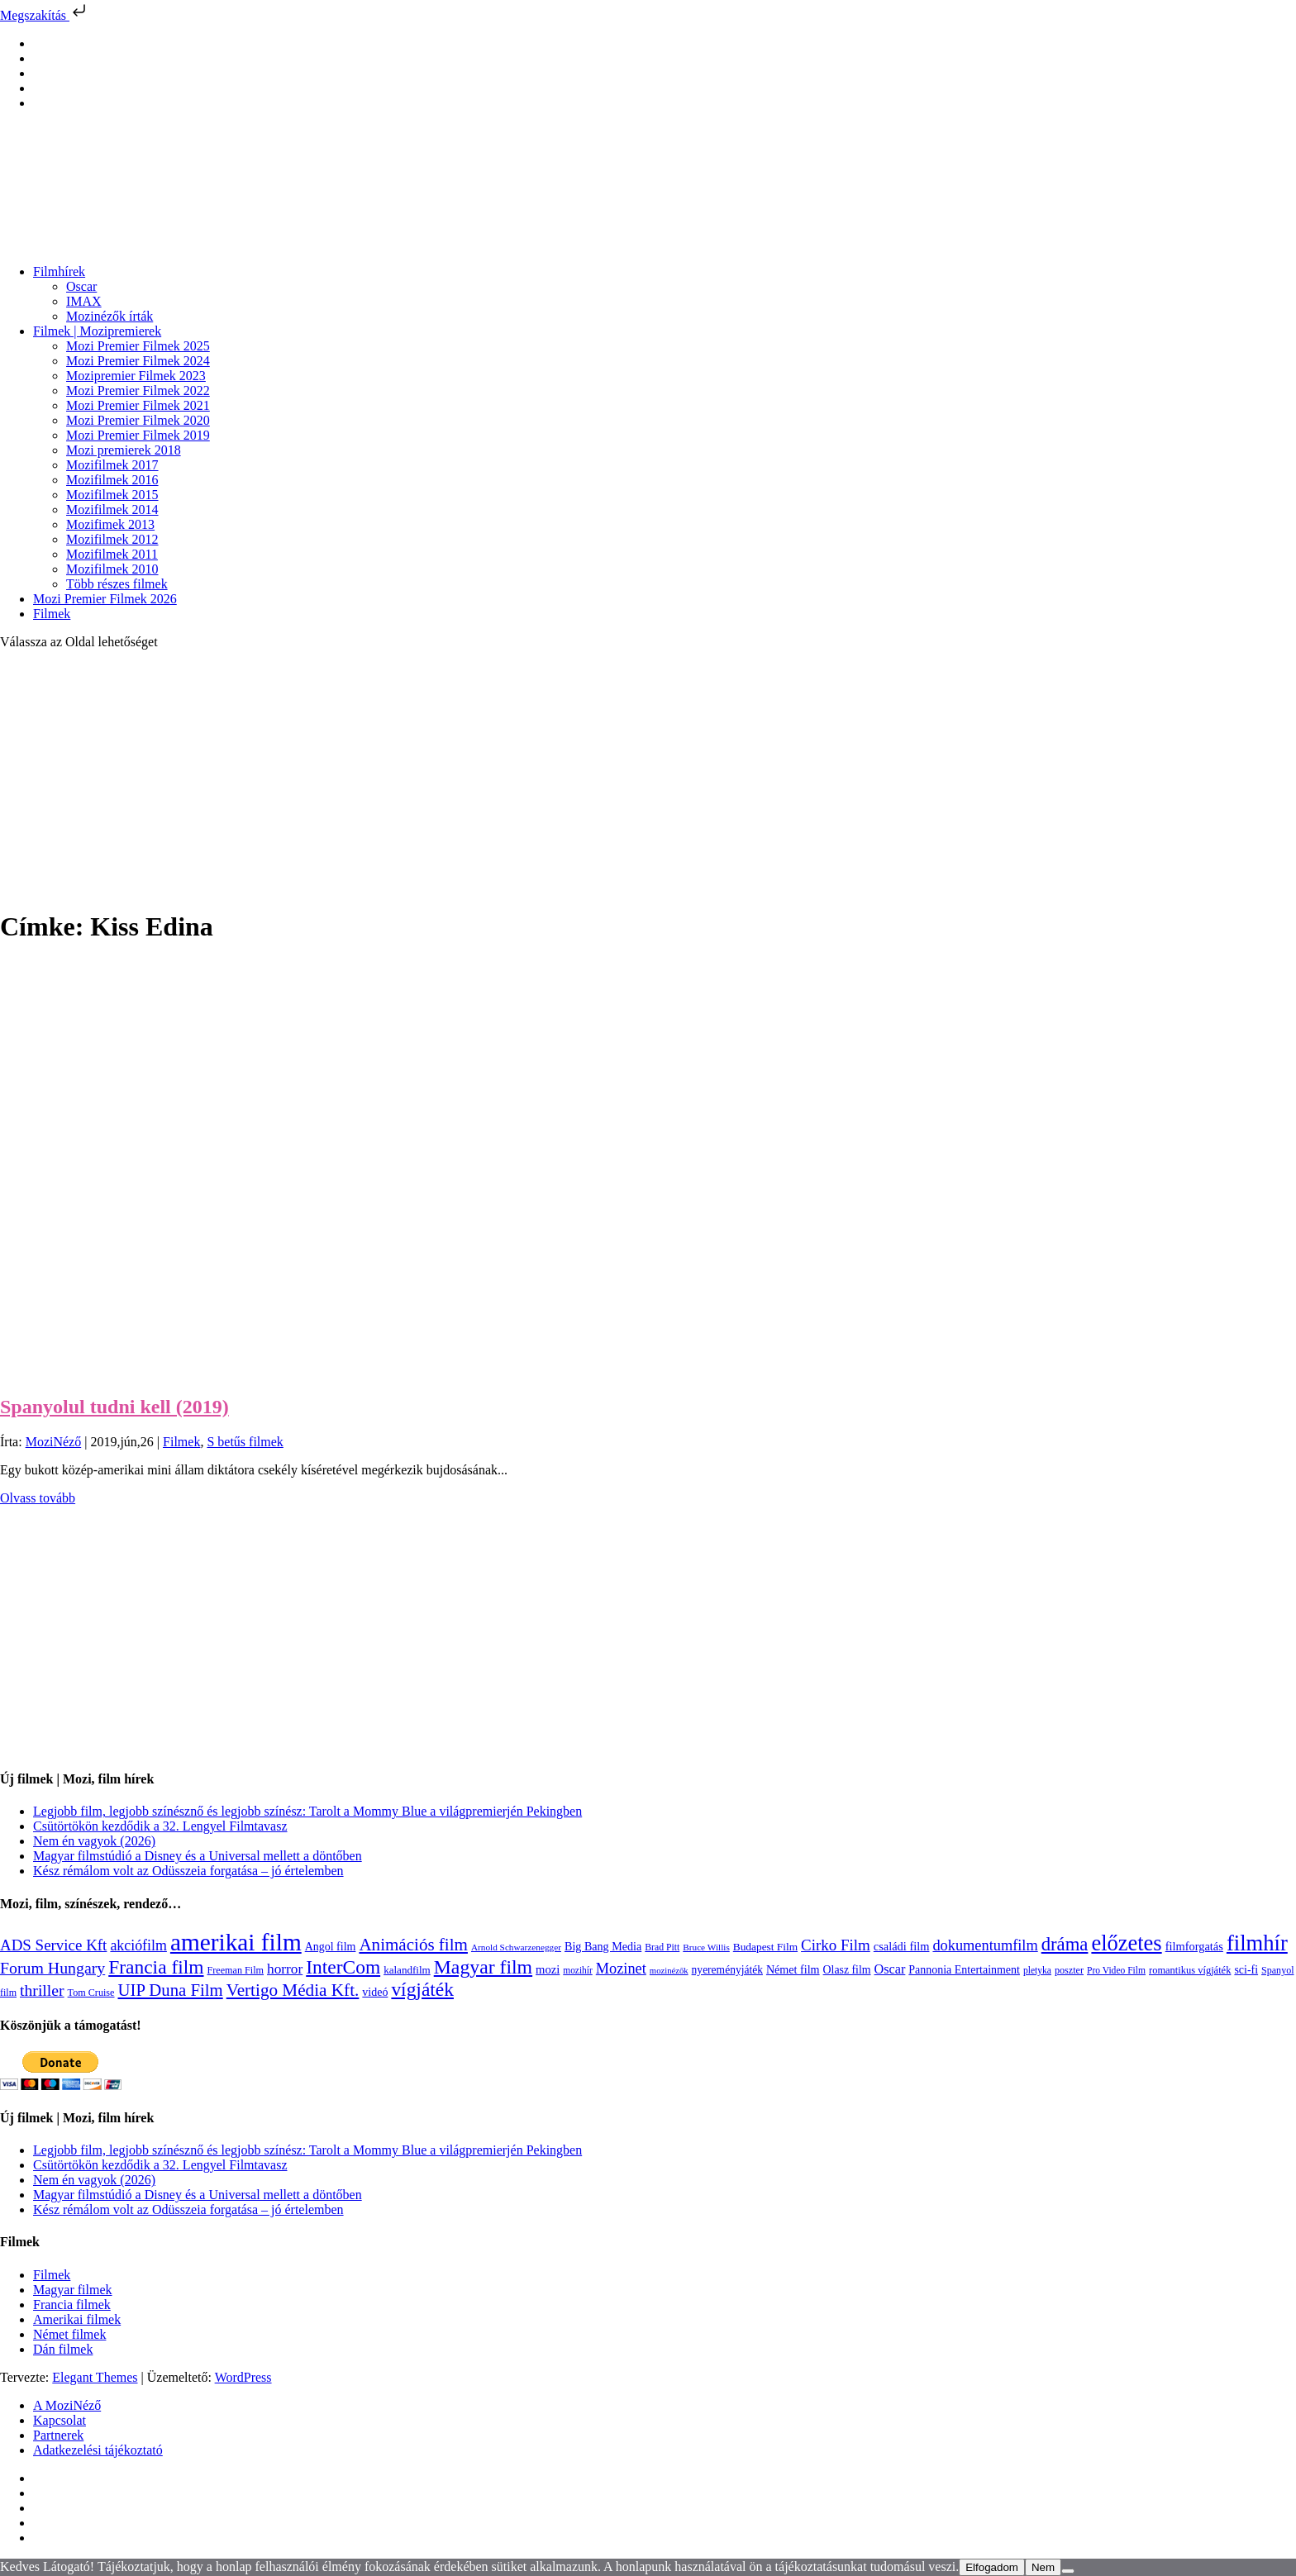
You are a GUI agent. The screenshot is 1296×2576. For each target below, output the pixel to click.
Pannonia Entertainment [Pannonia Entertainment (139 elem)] (964, 1970)
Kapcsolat (59, 2420)
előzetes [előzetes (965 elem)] (1126, 1943)
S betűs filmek (245, 1442)
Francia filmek (72, 2304)
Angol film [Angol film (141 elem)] (330, 1946)
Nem (1043, 2567)
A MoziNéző (67, 2405)
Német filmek (69, 2334)
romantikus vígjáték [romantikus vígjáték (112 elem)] (1190, 1970)
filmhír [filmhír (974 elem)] (1257, 1943)
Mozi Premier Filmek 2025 (138, 346)
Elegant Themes (94, 2377)
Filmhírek (59, 271)
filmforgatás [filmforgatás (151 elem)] (1194, 1946)
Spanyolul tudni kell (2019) (114, 1406)
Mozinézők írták (109, 316)
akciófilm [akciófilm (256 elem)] (138, 1945)
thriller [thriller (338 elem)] (42, 1990)
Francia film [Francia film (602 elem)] (155, 1967)
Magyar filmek (72, 2290)
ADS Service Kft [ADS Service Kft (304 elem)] (53, 1945)
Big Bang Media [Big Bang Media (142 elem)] (603, 1946)
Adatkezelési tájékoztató (98, 2450)
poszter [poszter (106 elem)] (1069, 1970)
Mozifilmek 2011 (112, 554)
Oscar (81, 286)
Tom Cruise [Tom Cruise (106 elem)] (91, 1992)
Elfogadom (991, 2567)
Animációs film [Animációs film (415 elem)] (413, 1945)
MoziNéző (54, 1442)
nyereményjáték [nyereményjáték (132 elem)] (727, 1970)
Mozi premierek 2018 (123, 450)
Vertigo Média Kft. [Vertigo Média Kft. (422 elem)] (293, 1990)
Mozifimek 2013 (110, 524)
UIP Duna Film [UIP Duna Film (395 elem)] (170, 1990)
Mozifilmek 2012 (112, 539)
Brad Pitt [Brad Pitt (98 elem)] (662, 1947)
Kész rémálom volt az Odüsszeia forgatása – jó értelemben (188, 1871)
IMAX (84, 301)
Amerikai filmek (77, 2319)
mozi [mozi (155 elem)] (548, 1969)
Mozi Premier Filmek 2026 (105, 599)
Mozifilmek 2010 (112, 569)
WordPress (243, 2377)
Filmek (51, 614)
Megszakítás (44, 15)
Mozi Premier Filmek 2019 (138, 435)
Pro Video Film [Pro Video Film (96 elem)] (1116, 1970)
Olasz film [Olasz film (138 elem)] (847, 1970)
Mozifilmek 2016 (112, 480)
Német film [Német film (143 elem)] (793, 1969)
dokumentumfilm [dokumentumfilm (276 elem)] (984, 1945)
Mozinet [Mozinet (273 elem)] (621, 1968)
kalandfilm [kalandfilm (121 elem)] (407, 1970)
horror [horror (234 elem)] (285, 1969)
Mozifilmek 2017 (112, 465)
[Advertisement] (648, 778)
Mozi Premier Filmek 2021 (138, 405)
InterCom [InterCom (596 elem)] (343, 1967)
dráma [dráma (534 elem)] (1065, 1944)
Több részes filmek (117, 584)
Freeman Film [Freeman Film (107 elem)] (235, 1970)
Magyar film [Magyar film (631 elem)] (483, 1967)
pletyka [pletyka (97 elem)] (1037, 1970)
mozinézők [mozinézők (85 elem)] (669, 1970)
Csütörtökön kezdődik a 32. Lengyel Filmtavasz (160, 1826)
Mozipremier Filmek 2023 (136, 376)
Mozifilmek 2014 (112, 509)
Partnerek (58, 2435)
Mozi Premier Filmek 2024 (138, 361)
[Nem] (1067, 2571)
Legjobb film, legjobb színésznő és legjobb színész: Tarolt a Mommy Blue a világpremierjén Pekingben (307, 1811)
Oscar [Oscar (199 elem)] (890, 1969)
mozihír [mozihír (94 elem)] (577, 1970)
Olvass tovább (37, 1498)
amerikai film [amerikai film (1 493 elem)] (236, 1942)
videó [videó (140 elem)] (375, 1992)
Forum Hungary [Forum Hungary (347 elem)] (52, 1968)
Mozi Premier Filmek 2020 (138, 420)
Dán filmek (63, 2349)
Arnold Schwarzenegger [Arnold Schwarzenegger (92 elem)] (516, 1947)
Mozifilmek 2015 (112, 495)
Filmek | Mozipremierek (97, 331)
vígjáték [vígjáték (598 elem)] (422, 1989)
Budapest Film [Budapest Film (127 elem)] (765, 1946)
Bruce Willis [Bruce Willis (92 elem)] (706, 1947)
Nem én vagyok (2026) (94, 1841)
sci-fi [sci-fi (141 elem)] (1246, 1970)
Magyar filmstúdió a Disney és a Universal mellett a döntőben (197, 1856)
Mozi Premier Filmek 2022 (138, 390)
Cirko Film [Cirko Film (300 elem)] (835, 1945)
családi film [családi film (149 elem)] (902, 1946)
